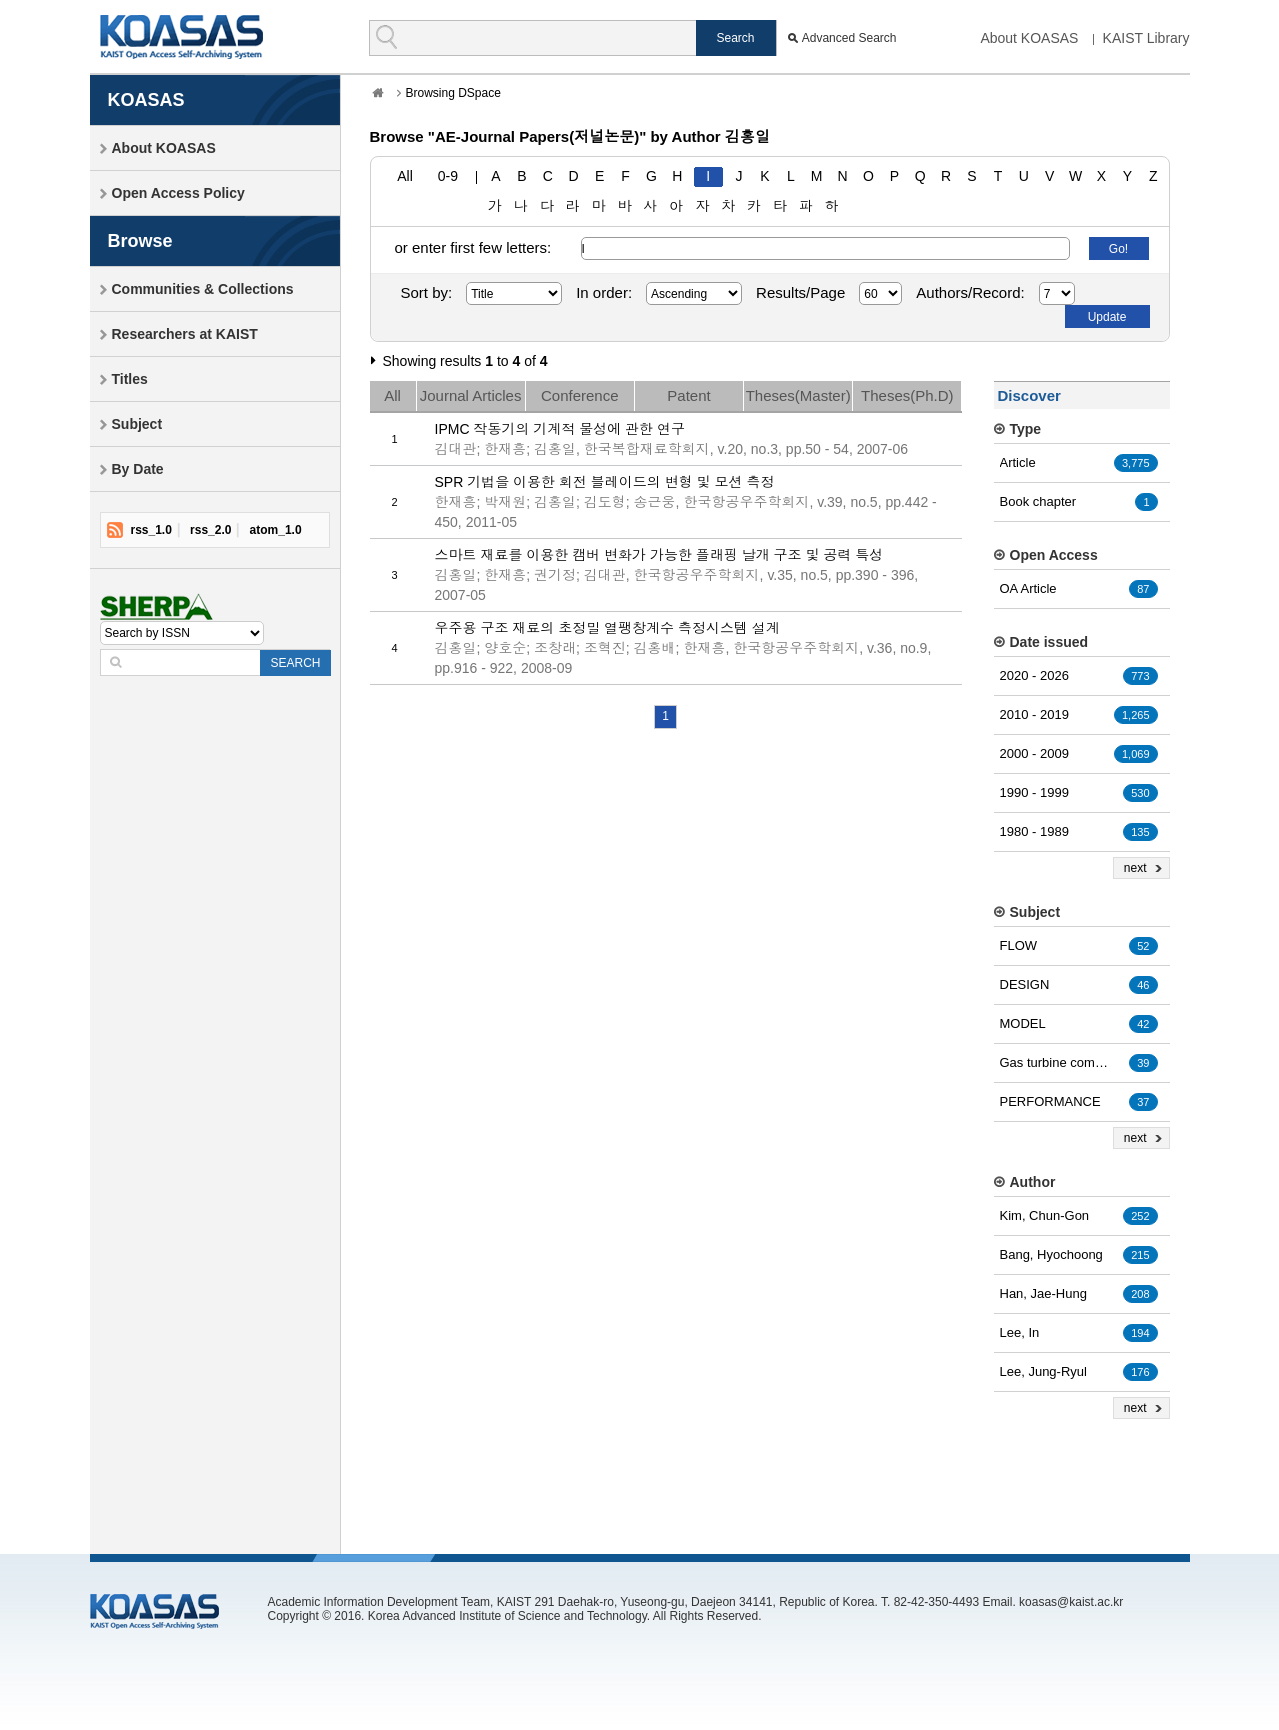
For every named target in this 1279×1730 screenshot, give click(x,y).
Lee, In (1020, 1332)
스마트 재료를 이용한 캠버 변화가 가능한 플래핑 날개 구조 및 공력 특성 (659, 555)
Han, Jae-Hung (1043, 1293)
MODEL (1023, 1023)
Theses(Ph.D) (907, 395)
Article (1018, 462)
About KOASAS (1029, 38)
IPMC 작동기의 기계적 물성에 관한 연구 (560, 429)
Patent (688, 395)
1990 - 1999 (1034, 792)
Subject (137, 424)
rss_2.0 (210, 530)
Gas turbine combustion (1055, 1062)
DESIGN (1025, 984)
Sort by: (427, 292)
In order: (604, 292)
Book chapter (1038, 501)
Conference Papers (580, 399)
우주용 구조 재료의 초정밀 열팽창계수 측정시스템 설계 (607, 628)
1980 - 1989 (1034, 831)
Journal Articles (471, 395)
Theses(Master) (798, 395)
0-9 (448, 176)
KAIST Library (1146, 38)
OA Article (1028, 588)
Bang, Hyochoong (1051, 1254)
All (405, 176)
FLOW (1019, 945)
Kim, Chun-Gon (1045, 1215)
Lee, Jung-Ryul (1043, 1371)
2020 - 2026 (1034, 675)
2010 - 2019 (1034, 714)
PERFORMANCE (1050, 1101)
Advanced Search (849, 38)
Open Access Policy (178, 193)
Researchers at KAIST (185, 334)
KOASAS (181, 36)
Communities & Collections (203, 289)
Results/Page (800, 292)
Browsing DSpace (453, 93)
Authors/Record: (970, 292)
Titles (130, 379)
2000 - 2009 (1034, 753)
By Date (138, 469)
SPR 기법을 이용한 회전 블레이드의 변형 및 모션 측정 (605, 482)
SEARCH (295, 663)
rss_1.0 (151, 530)
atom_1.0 (276, 530)
